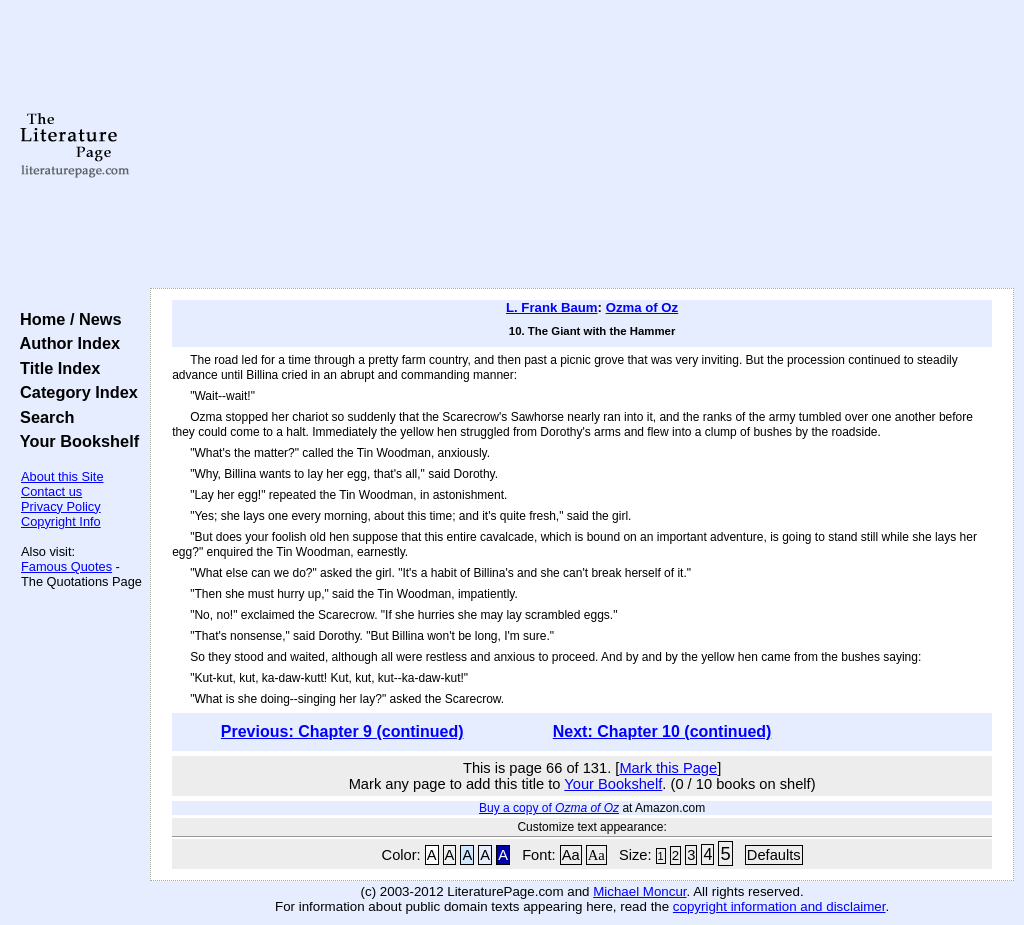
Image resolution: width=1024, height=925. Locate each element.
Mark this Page (668, 768)
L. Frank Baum (552, 307)
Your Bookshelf (75, 441)
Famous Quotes (66, 566)
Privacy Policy (61, 506)
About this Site (62, 476)
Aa (571, 855)
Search (42, 417)
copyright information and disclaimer (779, 906)
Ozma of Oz (642, 307)
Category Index (74, 392)
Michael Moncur (639, 891)
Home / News (66, 319)
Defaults (774, 855)
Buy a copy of (549, 808)
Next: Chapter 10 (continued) (662, 731)
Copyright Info (61, 521)
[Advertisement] (582, 145)
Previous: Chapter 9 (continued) (342, 731)
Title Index (55, 368)
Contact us (51, 491)
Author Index (65, 343)
